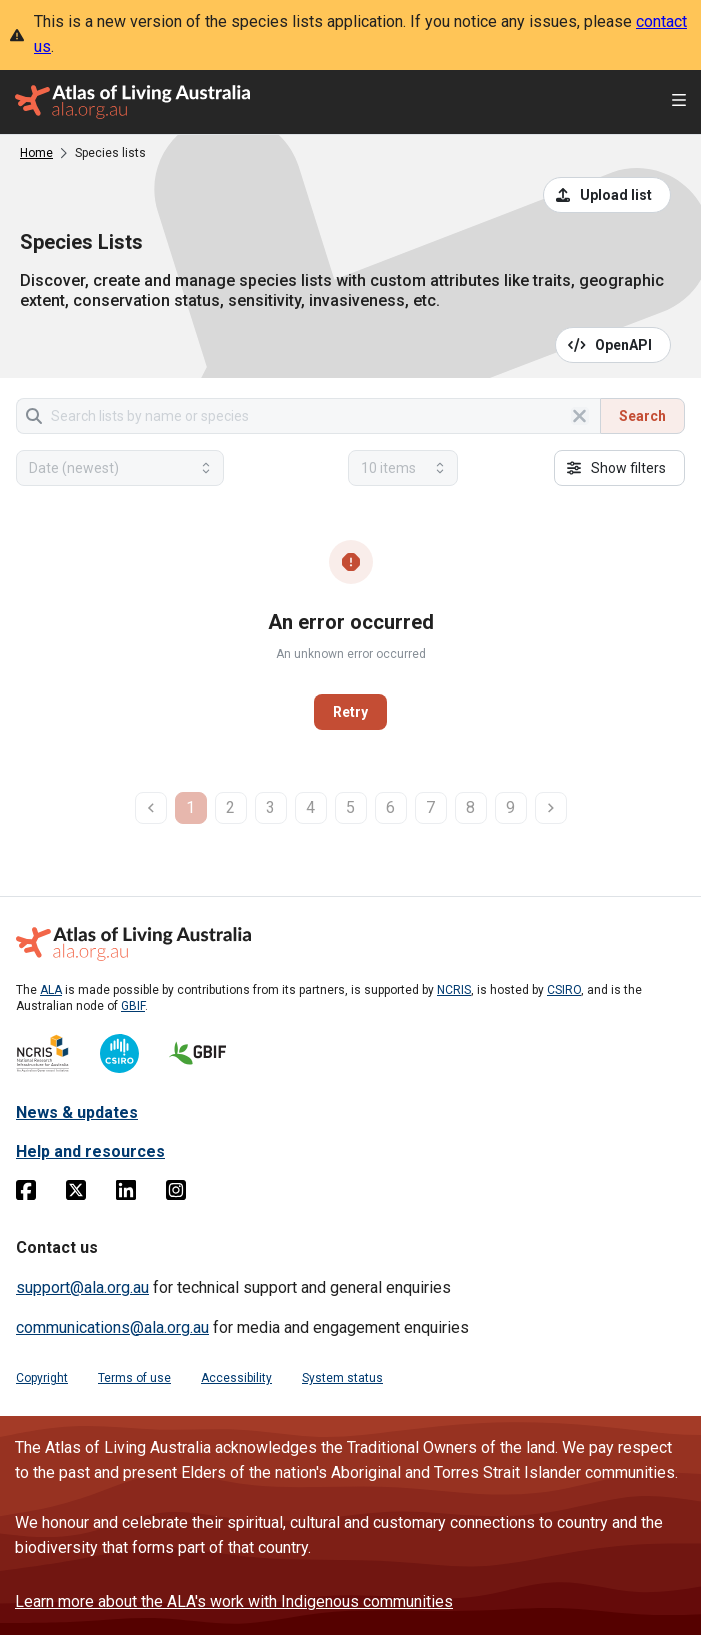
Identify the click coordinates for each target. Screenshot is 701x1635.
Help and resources (90, 1151)
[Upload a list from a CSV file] (607, 195)
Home (36, 153)
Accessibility (236, 1378)
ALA (51, 990)
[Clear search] (580, 416)
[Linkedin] (126, 1194)
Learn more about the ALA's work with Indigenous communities (234, 1601)
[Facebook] (26, 1194)
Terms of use (134, 1378)
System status (342, 1378)
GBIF (133, 1006)
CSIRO (564, 990)
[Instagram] (176, 1194)
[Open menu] (679, 102)
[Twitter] (76, 1194)
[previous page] (151, 808)
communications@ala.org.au (112, 1327)
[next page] (551, 808)
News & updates (77, 1112)
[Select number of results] (403, 468)
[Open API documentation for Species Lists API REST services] (613, 345)
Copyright (42, 1378)
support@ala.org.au (82, 1287)
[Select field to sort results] (120, 468)
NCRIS (454, 990)
